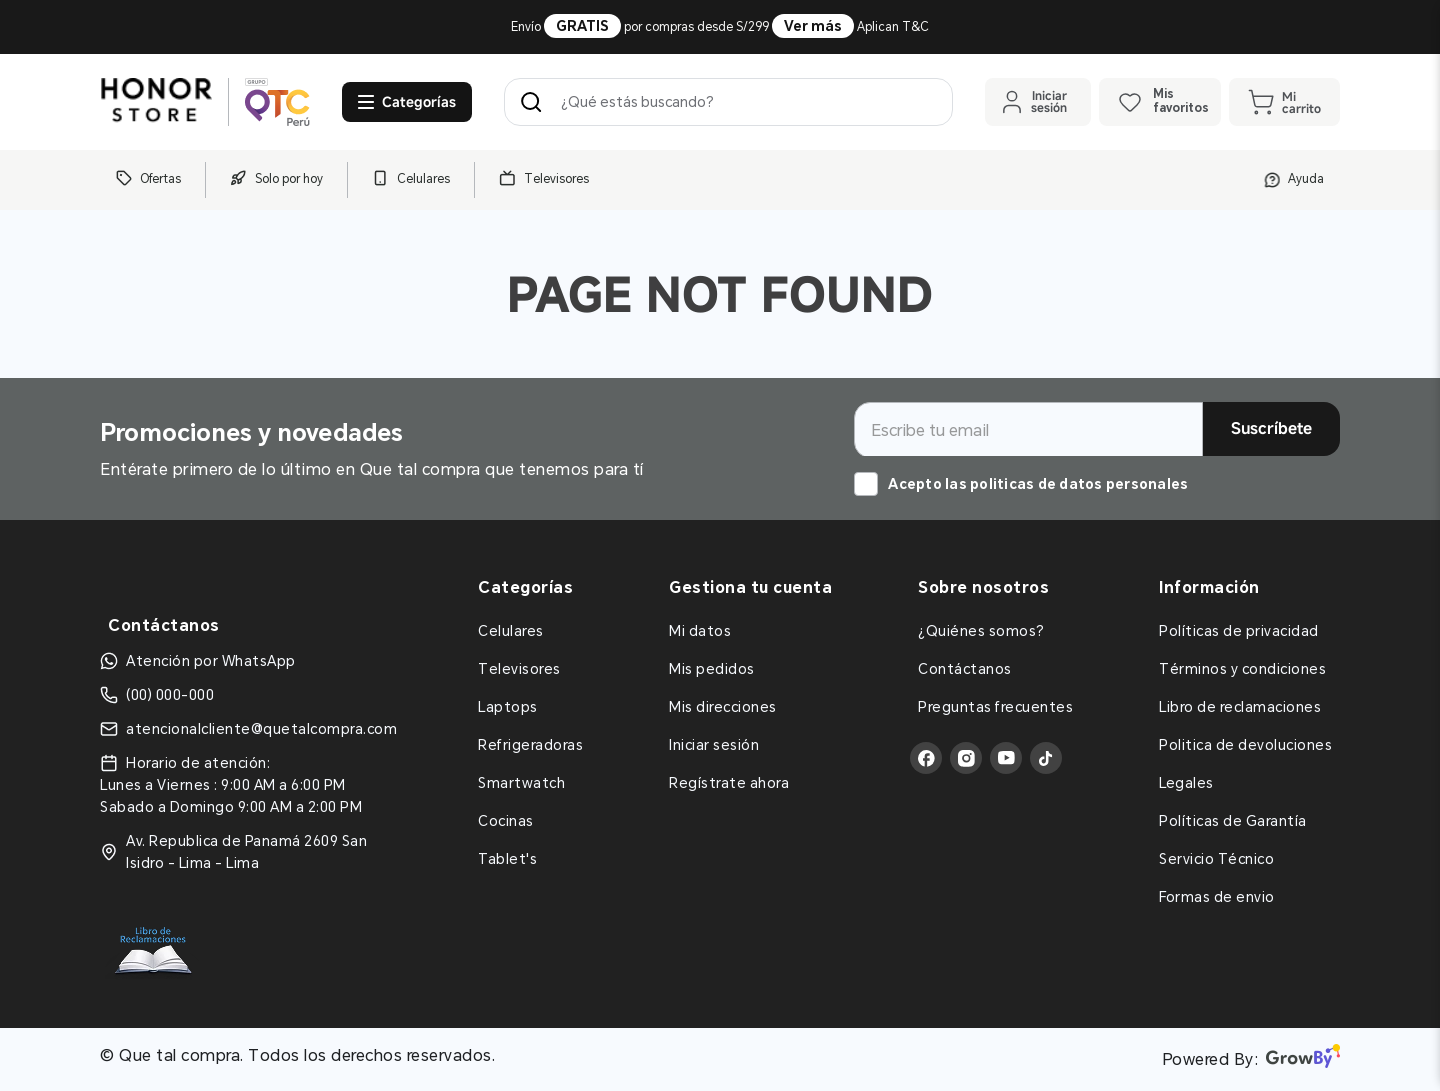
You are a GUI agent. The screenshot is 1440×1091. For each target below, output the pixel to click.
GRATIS (582, 26)
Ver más (813, 26)
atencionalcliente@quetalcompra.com (261, 729)
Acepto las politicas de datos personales (1038, 484)
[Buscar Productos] (535, 102)
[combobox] (728, 102)
